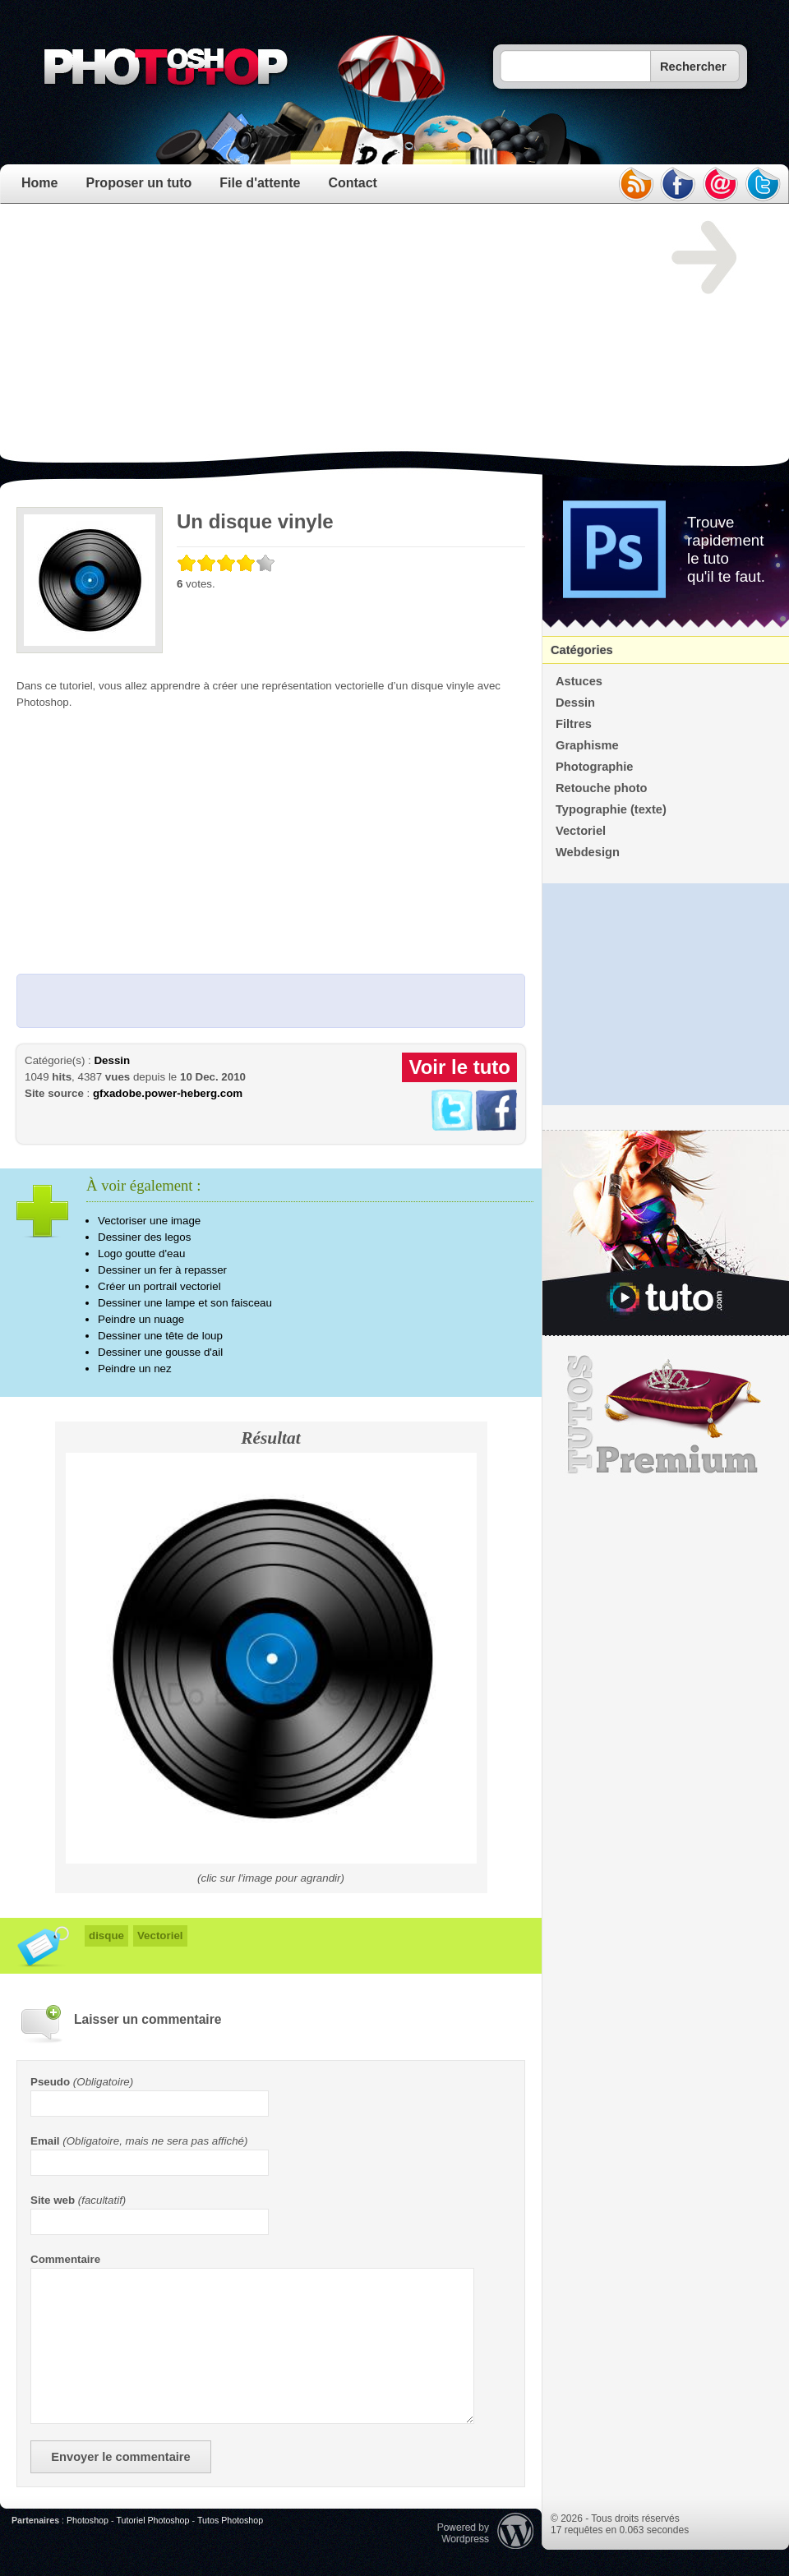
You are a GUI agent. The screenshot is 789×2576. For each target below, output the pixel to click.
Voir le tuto (459, 1067)
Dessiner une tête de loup (160, 1335)
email (721, 184)
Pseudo (50, 2082)
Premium (665, 1415)
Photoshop (87, 2520)
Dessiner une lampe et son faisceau (185, 1303)
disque (106, 1935)
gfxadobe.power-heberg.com (167, 1093)
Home (39, 183)
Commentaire (65, 2259)
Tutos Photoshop (230, 2520)
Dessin (112, 1060)
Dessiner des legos (144, 1237)
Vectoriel (160, 1935)
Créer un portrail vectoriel (159, 1286)
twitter (763, 184)
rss (635, 184)
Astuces (579, 681)
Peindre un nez (135, 1368)
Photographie (594, 766)
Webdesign (588, 852)
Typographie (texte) (611, 809)
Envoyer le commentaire (120, 2456)
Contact (352, 183)
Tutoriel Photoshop (152, 2520)
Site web (52, 2200)
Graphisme (587, 745)
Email (45, 2141)
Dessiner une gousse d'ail (160, 1352)
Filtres (574, 723)
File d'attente (259, 183)
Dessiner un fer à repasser (162, 1270)
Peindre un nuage (141, 1319)
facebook (678, 184)
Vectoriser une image (149, 1220)
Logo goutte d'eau (141, 1253)
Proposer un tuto (138, 183)
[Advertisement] (276, 336)
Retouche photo (602, 788)
